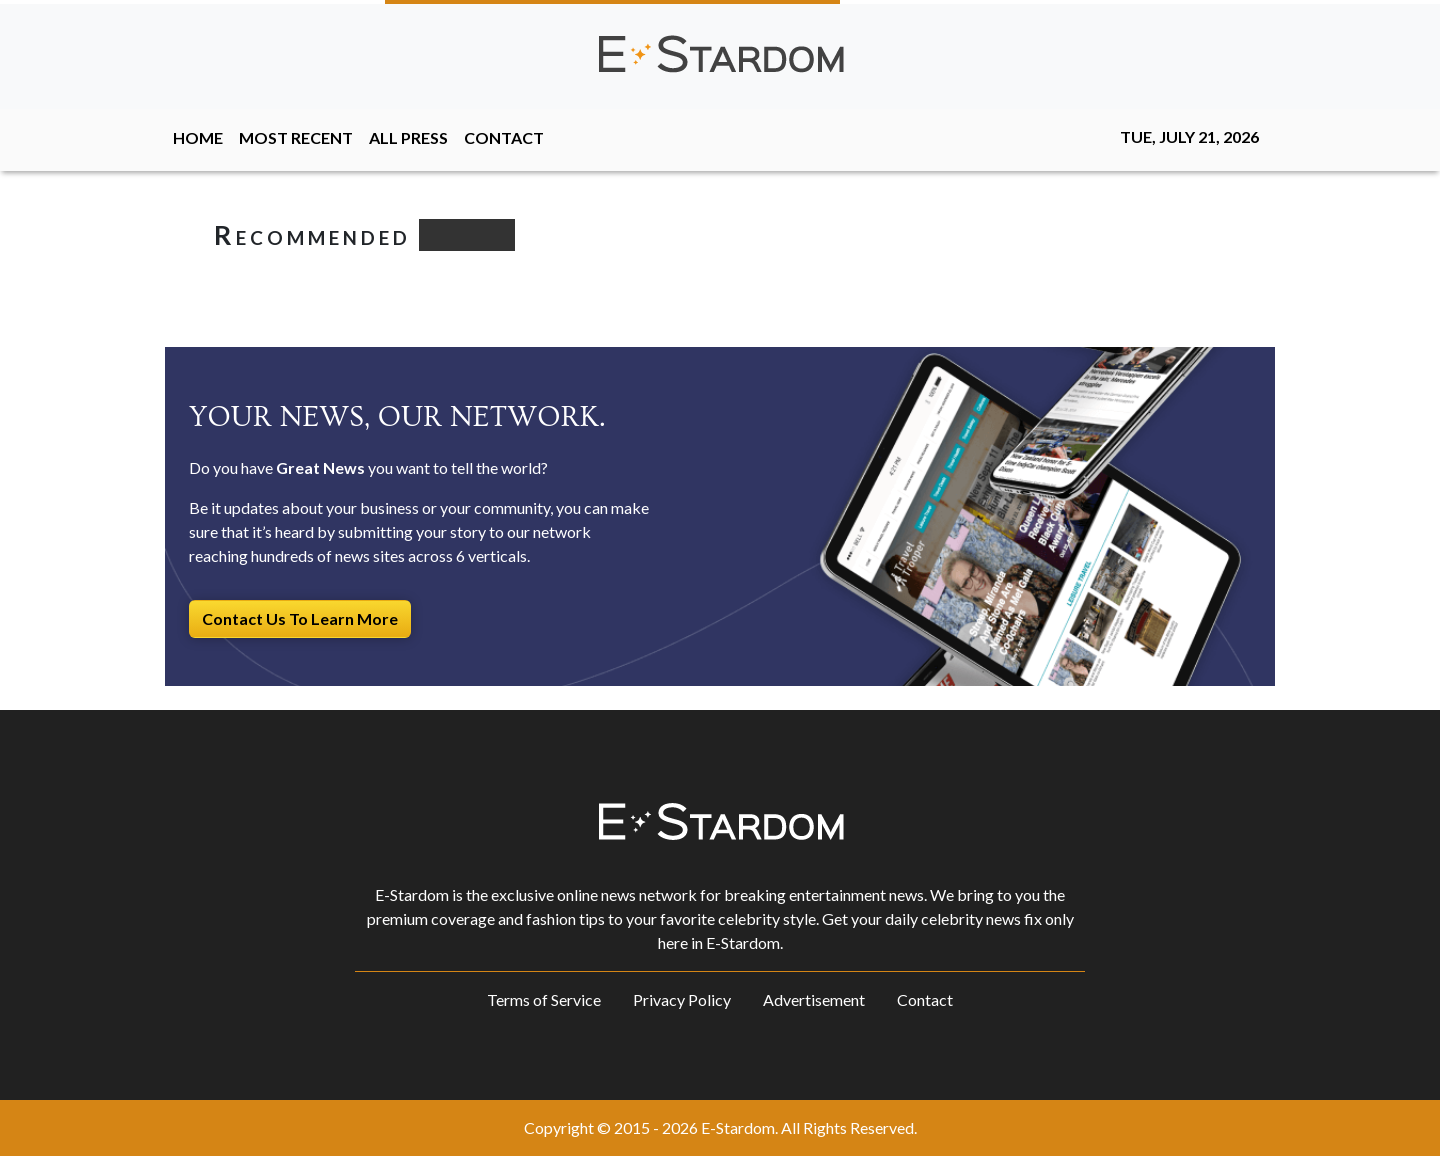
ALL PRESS (408, 137)
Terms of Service (544, 999)
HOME (198, 137)
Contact (925, 999)
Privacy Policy (682, 999)
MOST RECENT (296, 137)
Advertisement (814, 999)
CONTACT (504, 137)
